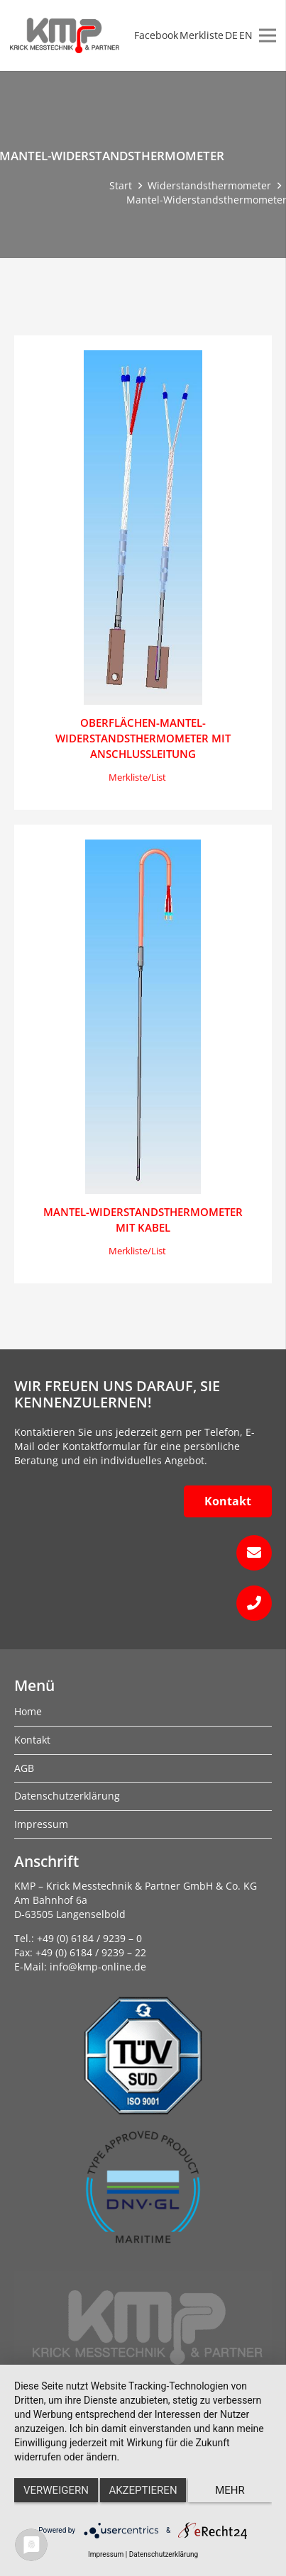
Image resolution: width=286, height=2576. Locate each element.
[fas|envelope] (143, 1553)
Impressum (105, 2554)
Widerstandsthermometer (209, 185)
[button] (137, 778)
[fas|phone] (143, 1603)
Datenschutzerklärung (163, 2554)
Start (120, 185)
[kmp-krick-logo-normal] (64, 35)
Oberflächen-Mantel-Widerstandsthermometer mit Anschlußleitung (143, 738)
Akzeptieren (143, 2490)
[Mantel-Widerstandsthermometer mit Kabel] (143, 1017)
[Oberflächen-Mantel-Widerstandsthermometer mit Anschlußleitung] (143, 527)
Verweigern (56, 2490)
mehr (230, 2490)
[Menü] (267, 35)
